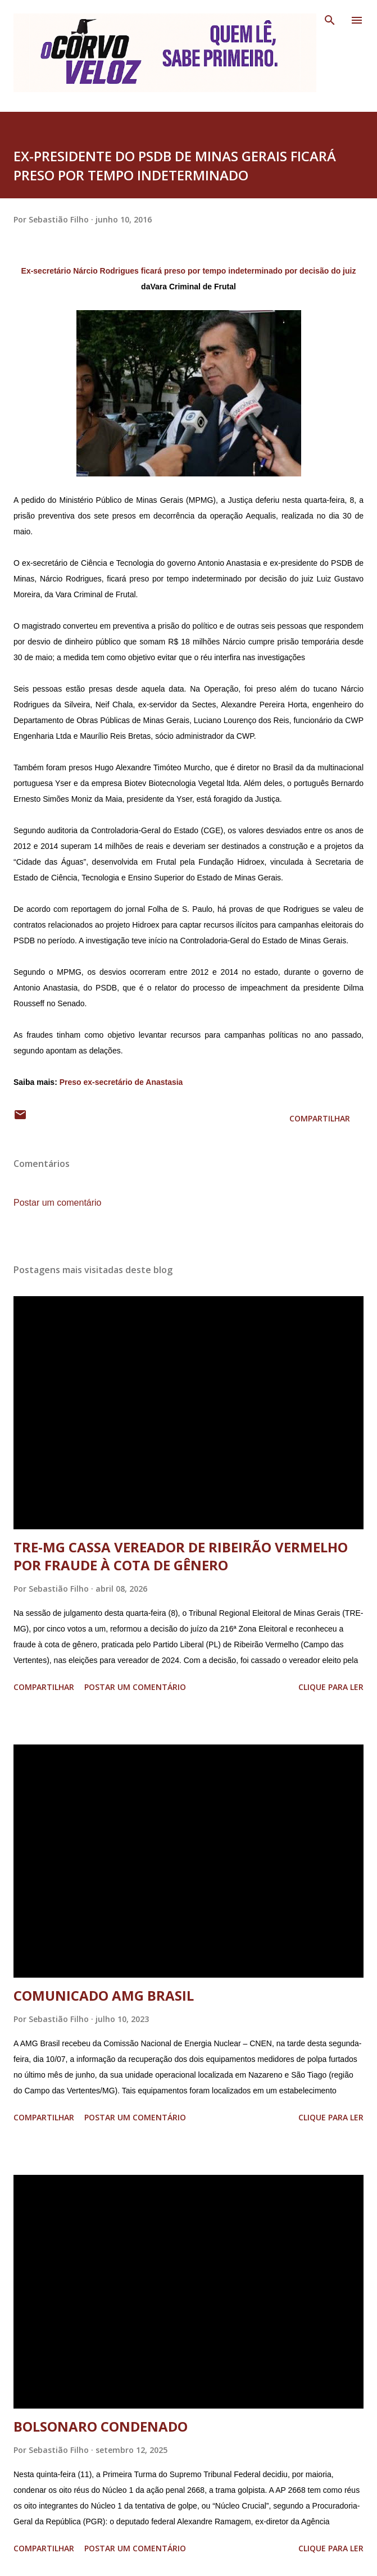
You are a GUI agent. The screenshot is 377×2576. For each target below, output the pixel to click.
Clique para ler (331, 1687)
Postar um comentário (57, 1202)
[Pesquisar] (330, 20)
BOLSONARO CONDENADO (100, 2426)
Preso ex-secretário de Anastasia (121, 1082)
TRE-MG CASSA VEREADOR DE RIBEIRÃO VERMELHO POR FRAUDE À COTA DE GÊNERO (180, 1556)
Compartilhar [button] (319, 1118)
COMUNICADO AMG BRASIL (103, 1995)
